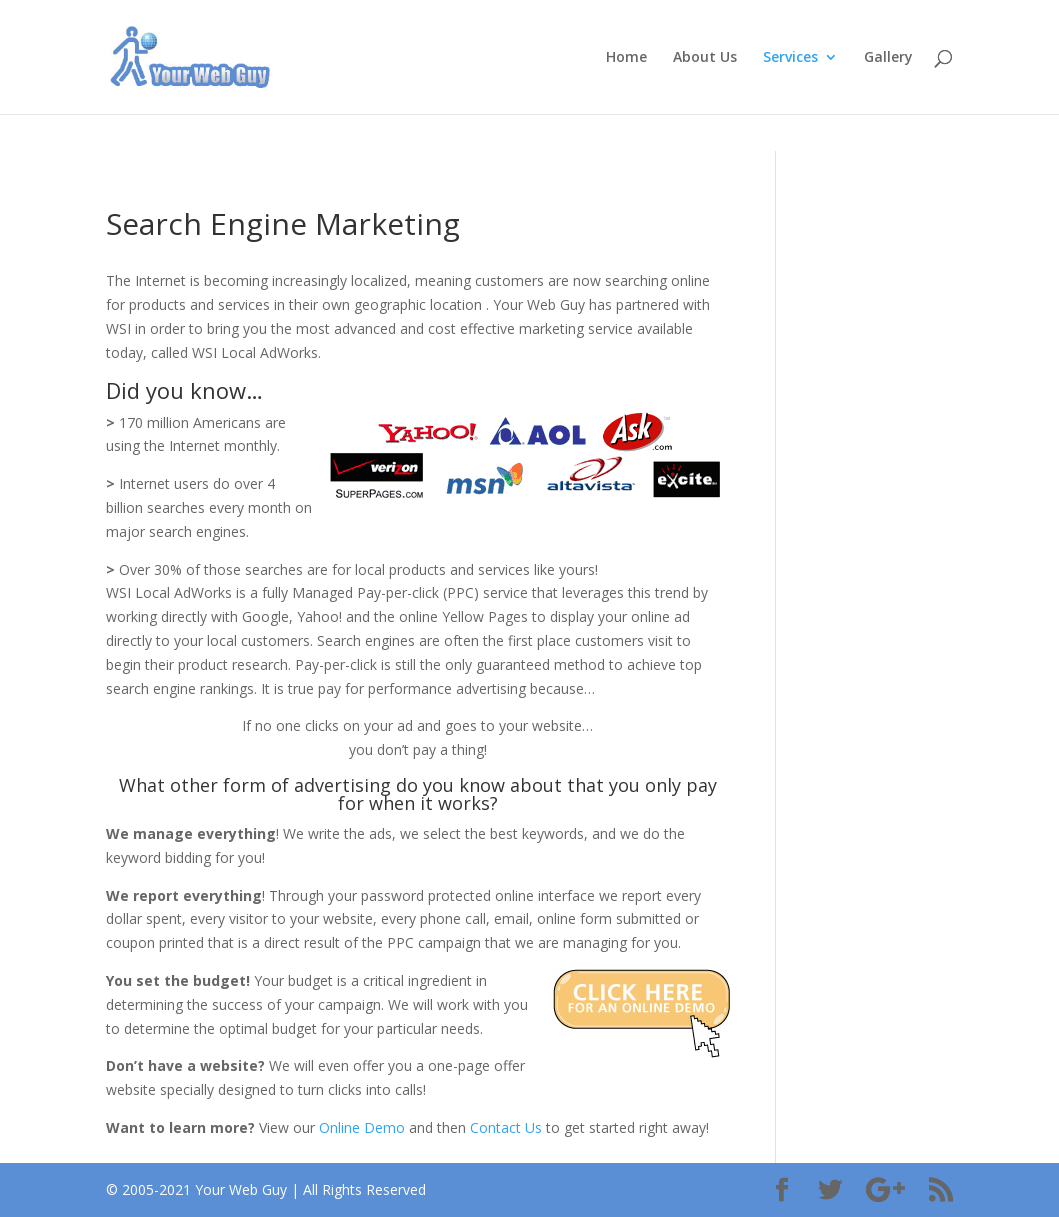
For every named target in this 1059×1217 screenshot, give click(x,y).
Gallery (888, 58)
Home (626, 58)
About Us (705, 58)
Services (790, 58)
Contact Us (508, 1127)
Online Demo (364, 1127)
